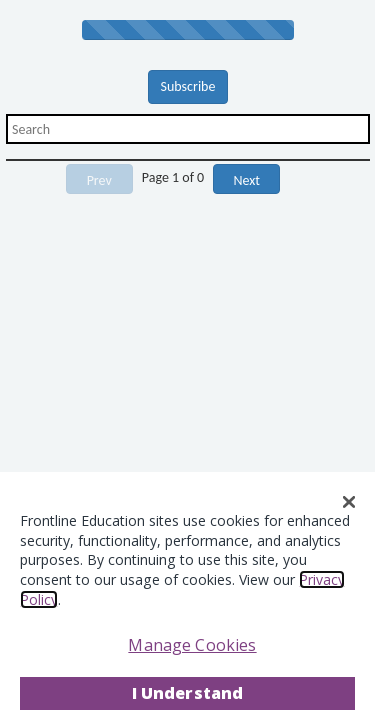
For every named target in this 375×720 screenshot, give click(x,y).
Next (246, 180)
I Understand (188, 693)
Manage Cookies (192, 645)
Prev (99, 180)
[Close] (349, 502)
